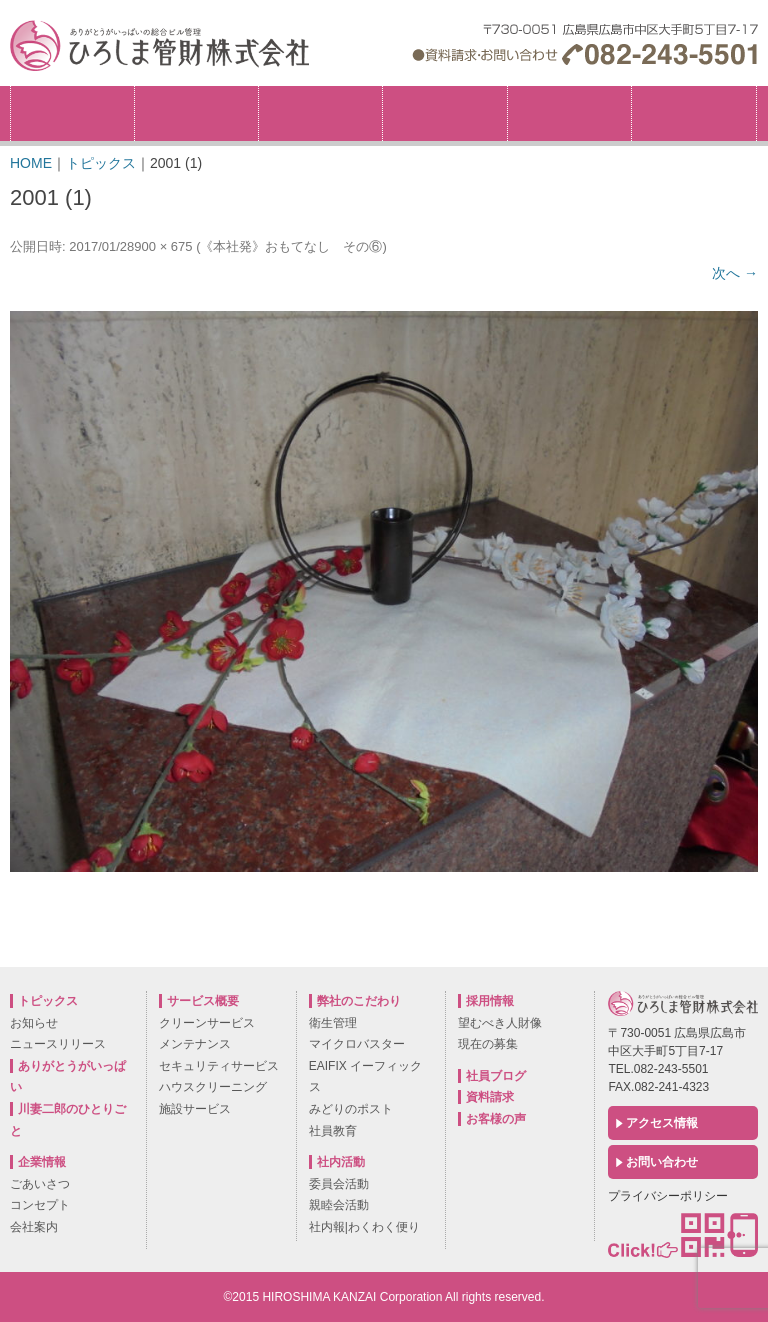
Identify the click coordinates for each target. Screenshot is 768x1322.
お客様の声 (496, 1119)
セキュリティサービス (219, 1066)
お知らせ (34, 1023)
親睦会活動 (339, 1205)
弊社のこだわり (320, 113)
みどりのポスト (351, 1109)
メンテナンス (195, 1044)
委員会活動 (339, 1184)
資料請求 (490, 1097)
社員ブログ (496, 1076)
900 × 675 (163, 246)
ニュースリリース (58, 1044)
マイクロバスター (357, 1044)
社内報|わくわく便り (364, 1227)
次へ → (735, 273)
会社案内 (34, 1227)
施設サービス (195, 1109)
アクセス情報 (662, 1123)
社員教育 (333, 1131)
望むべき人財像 (500, 1023)
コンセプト (40, 1205)
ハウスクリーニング (213, 1087)
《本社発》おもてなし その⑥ (291, 246)
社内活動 (569, 113)
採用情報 (756, 92)
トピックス (72, 113)
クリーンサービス (207, 1023)
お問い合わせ (662, 1162)
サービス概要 (444, 113)
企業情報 (196, 113)
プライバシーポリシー (668, 1196)
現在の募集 (488, 1044)
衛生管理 (333, 1023)
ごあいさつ (40, 1184)
